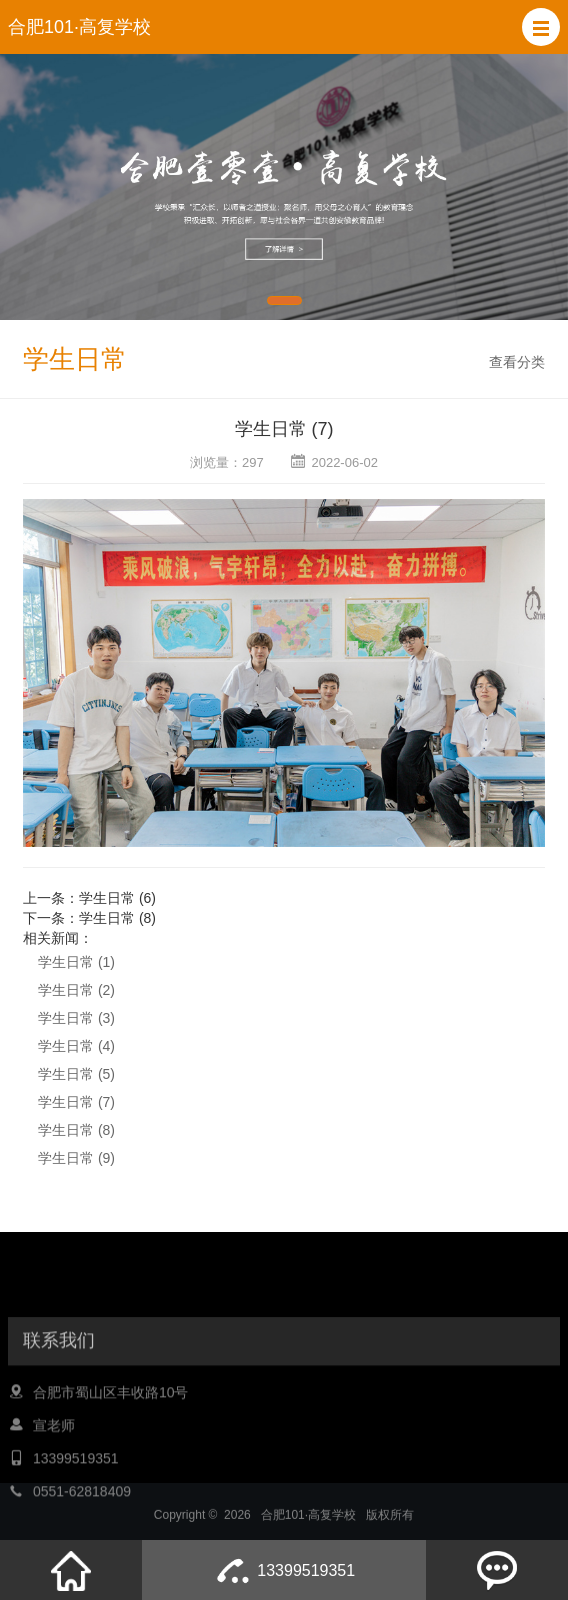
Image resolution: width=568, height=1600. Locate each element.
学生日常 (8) (117, 918)
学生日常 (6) (117, 898)
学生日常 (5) (76, 1074)
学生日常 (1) (76, 962)
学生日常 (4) (76, 1046)
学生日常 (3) (76, 1018)
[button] (541, 27)
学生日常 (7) (76, 1102)
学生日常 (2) (76, 990)
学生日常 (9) (76, 1158)
